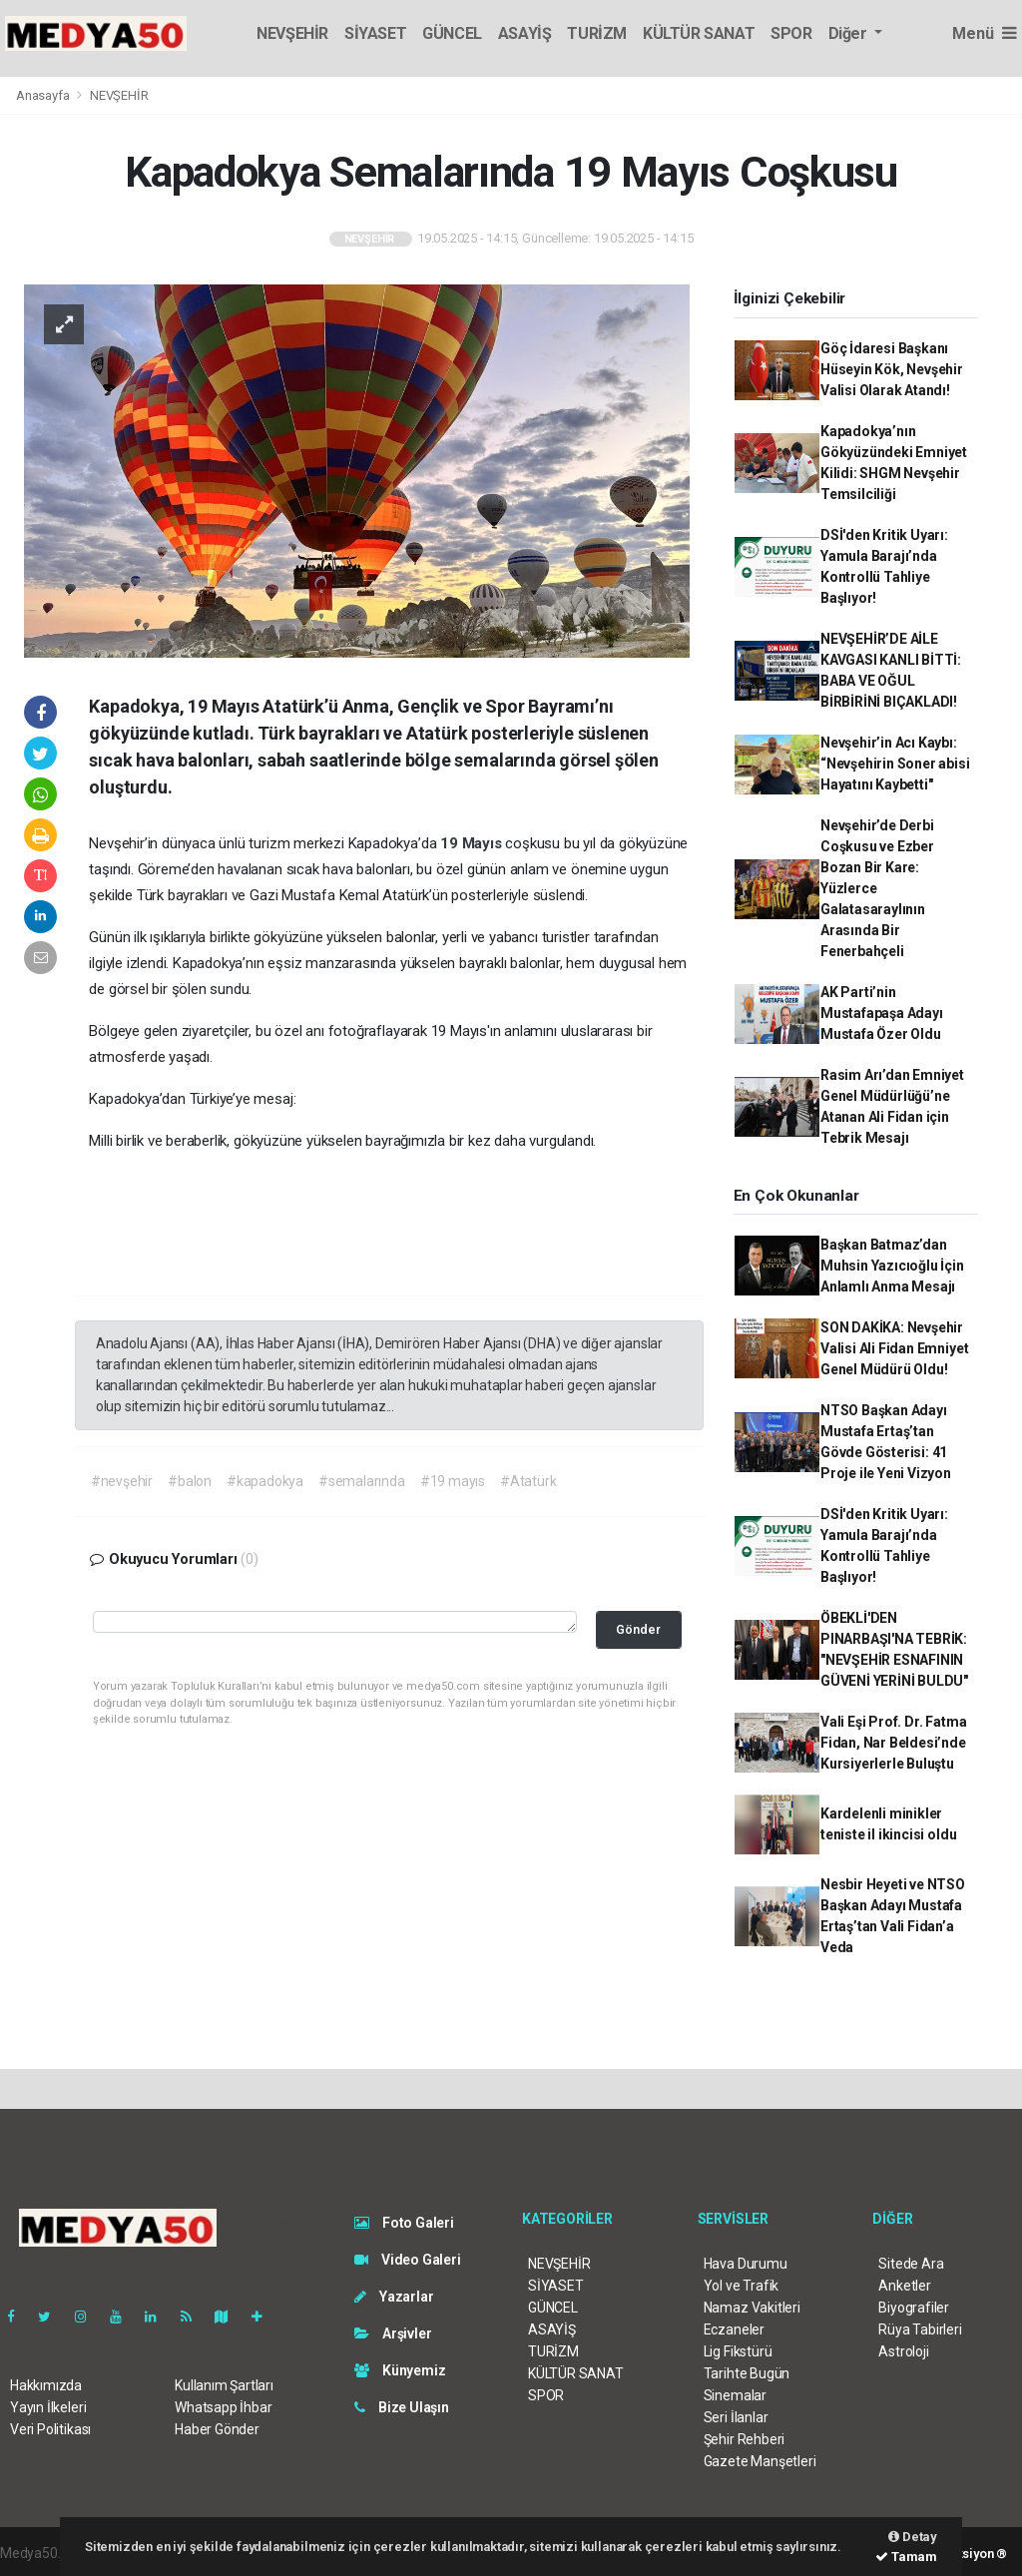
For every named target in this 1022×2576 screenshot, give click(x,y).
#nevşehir (122, 1481)
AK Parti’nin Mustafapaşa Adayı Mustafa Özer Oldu (881, 1013)
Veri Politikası (50, 2429)
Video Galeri (407, 2260)
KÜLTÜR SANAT (699, 33)
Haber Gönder (217, 2429)
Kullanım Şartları (224, 2385)
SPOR (790, 33)
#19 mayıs (452, 1481)
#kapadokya (265, 1481)
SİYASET (375, 33)
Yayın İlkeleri (48, 2407)
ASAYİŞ (525, 33)
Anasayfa (44, 95)
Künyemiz (399, 2370)
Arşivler (392, 2333)
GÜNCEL (452, 33)
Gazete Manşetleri (760, 2461)
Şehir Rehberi (744, 2439)
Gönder (638, 1629)
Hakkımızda (46, 2385)
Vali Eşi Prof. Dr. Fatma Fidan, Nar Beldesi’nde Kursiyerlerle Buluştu (893, 1743)
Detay (912, 2536)
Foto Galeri (404, 2223)
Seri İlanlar (736, 2417)
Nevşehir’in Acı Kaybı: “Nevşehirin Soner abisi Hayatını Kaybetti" (895, 763)
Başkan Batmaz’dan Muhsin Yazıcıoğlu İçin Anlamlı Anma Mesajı (892, 1265)
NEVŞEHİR (292, 33)
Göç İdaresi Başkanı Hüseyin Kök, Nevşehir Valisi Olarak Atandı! (891, 369)
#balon (190, 1481)
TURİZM (597, 33)
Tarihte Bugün (747, 2373)
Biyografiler (913, 2308)
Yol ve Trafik (741, 2286)
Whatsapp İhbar (223, 2407)
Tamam (906, 2556)
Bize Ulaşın (401, 2407)
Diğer (849, 33)
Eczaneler (734, 2329)
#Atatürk (528, 1481)
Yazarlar (393, 2297)
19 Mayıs (472, 843)
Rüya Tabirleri (919, 2329)
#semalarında (361, 1481)
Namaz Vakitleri (752, 2308)
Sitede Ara (910, 2264)
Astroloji (903, 2351)
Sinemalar (735, 2395)
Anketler (904, 2286)
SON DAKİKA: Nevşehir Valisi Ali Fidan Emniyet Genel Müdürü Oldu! (894, 1348)
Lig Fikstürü (738, 2351)
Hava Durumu (745, 2264)
